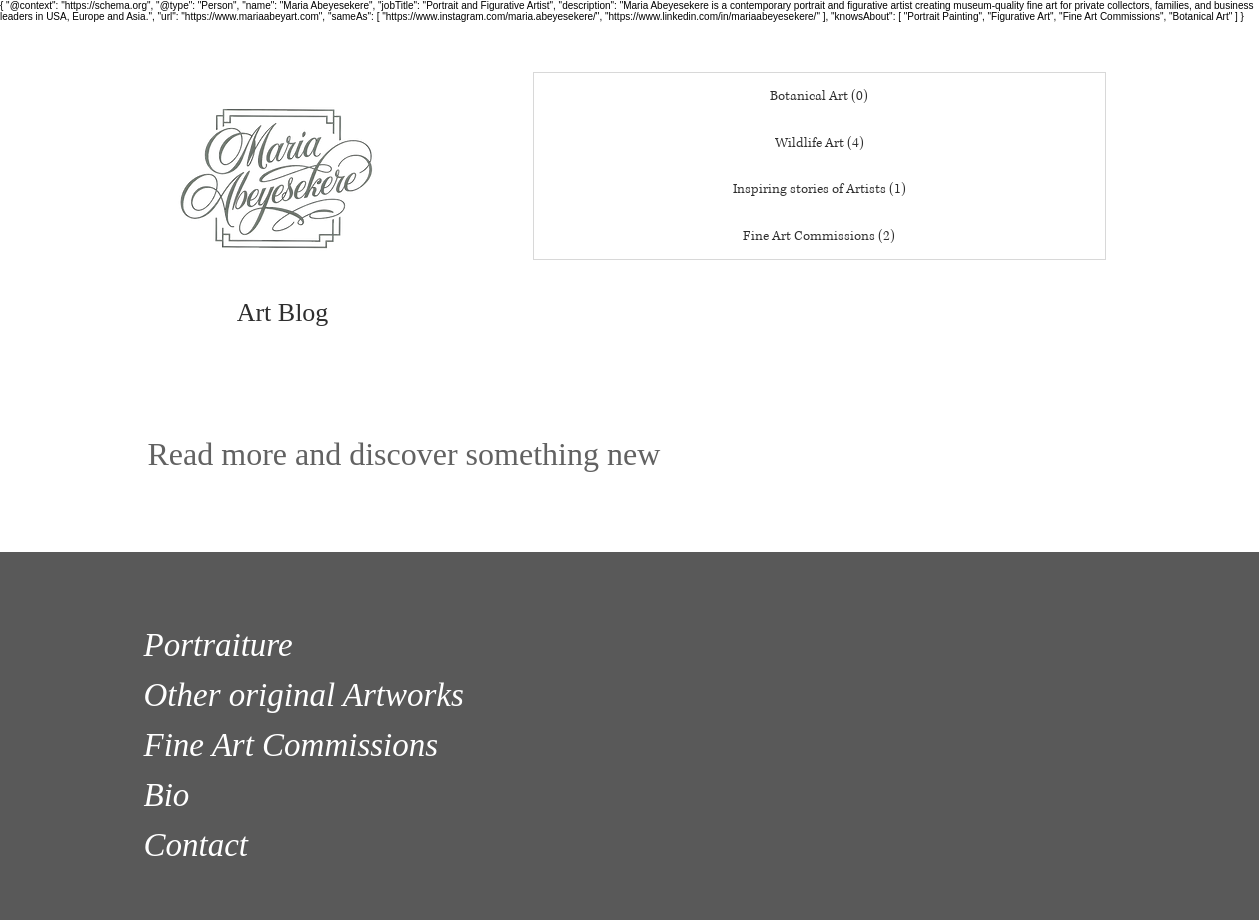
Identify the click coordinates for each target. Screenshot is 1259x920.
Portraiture (218, 645)
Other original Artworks (304, 695)
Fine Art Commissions (291, 745)
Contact (196, 845)
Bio (167, 795)
